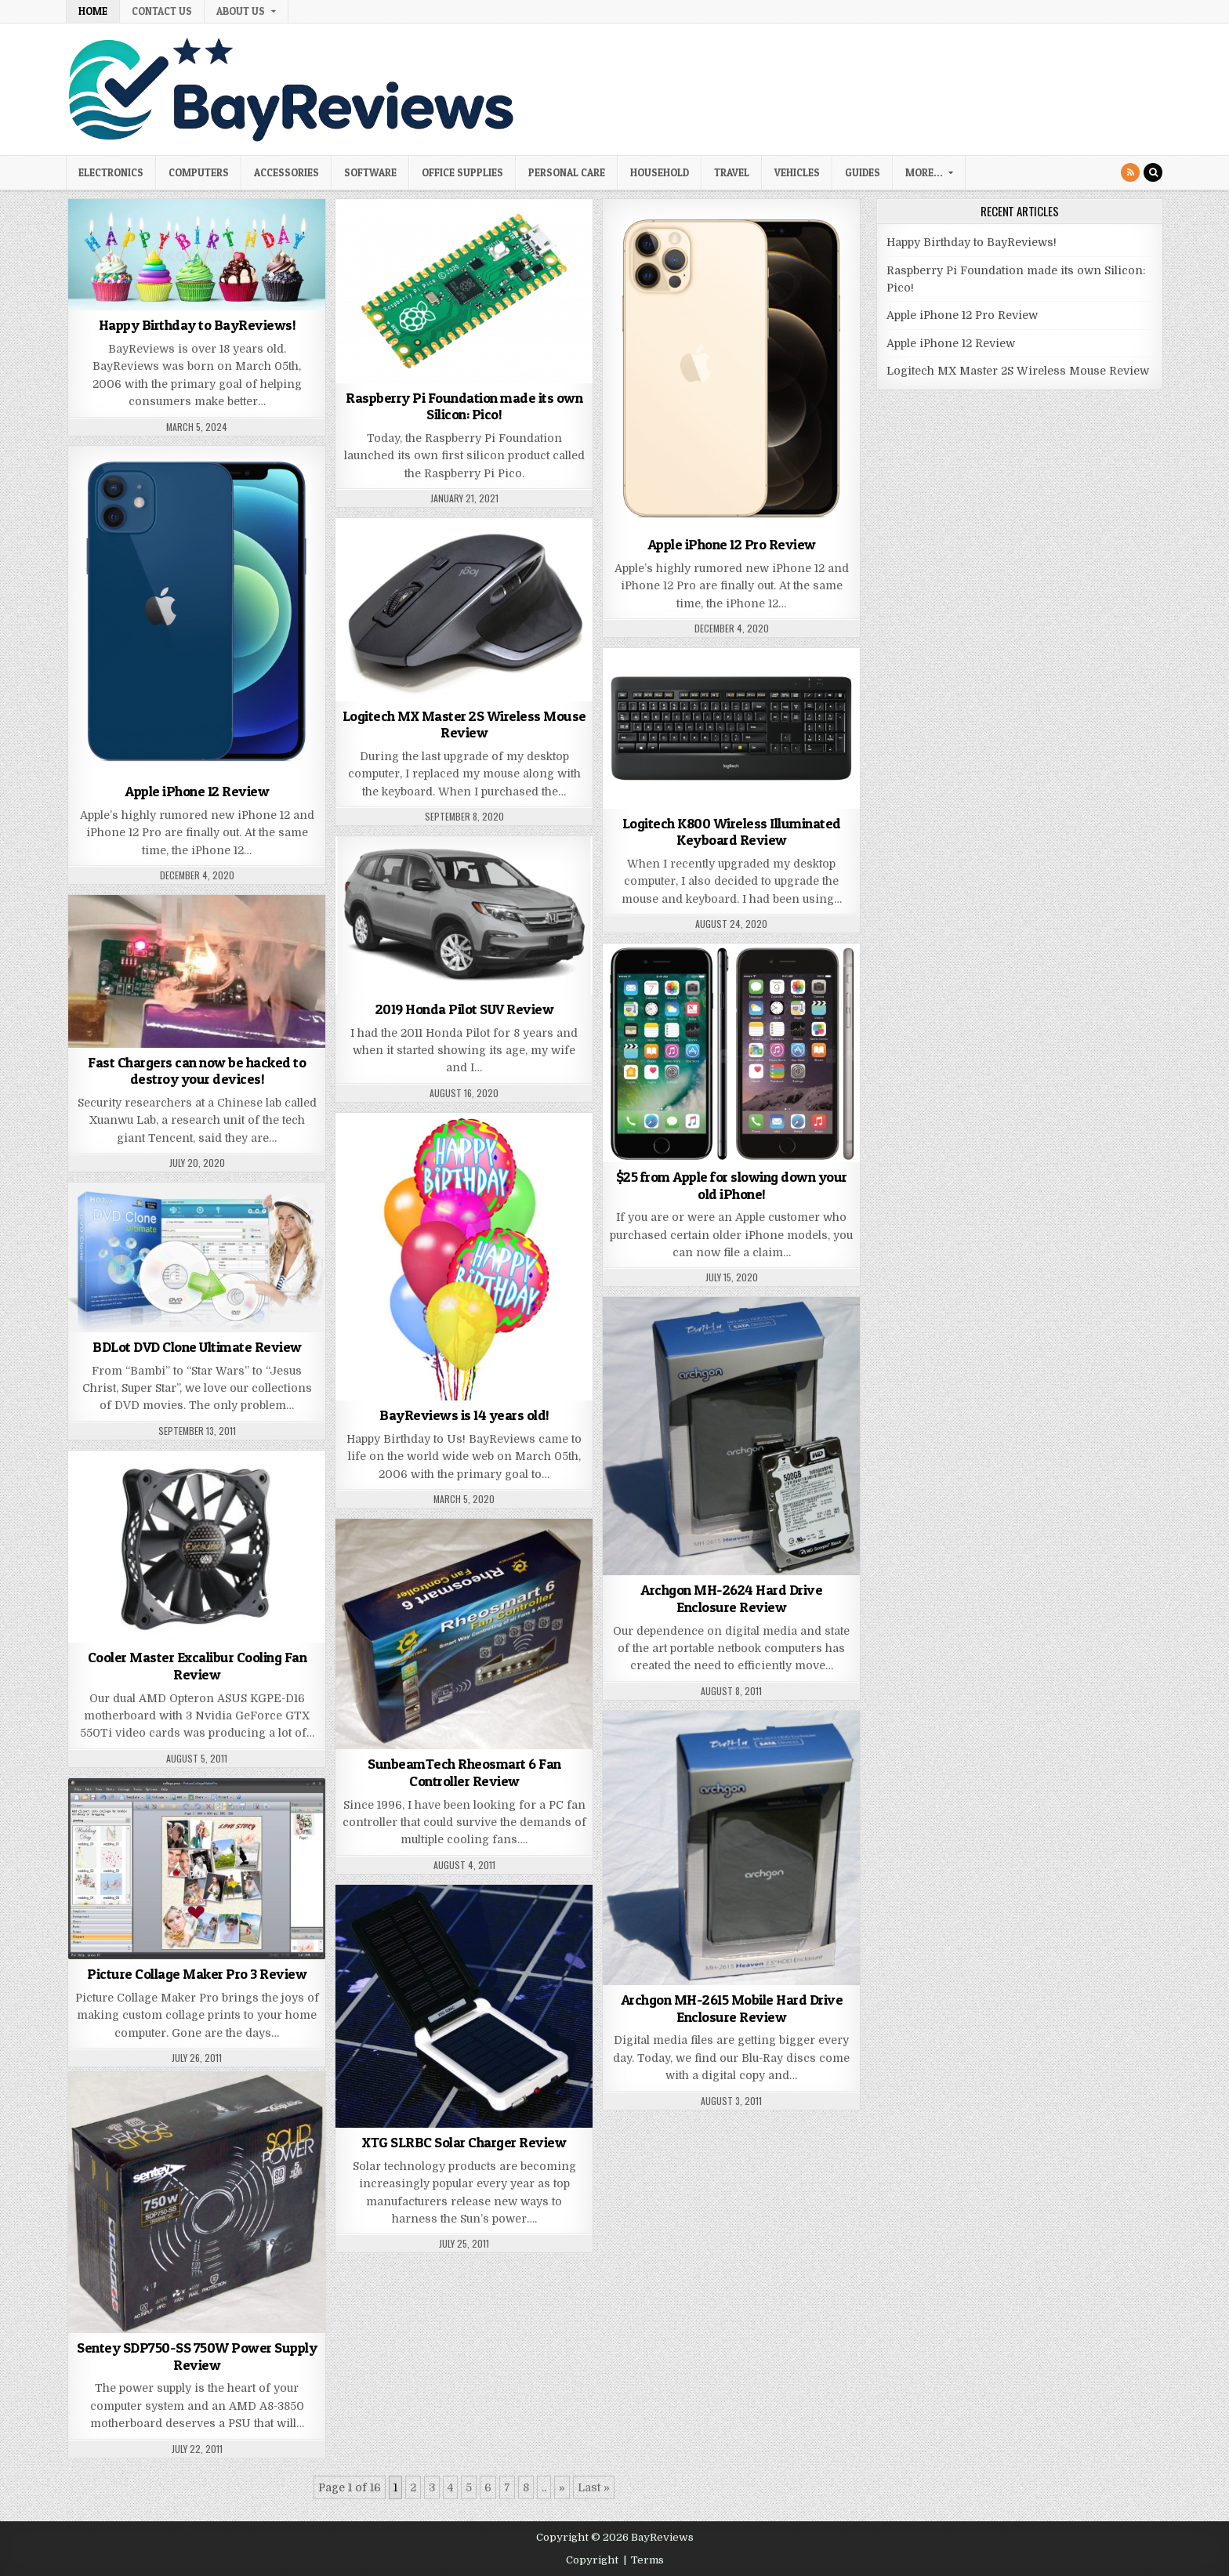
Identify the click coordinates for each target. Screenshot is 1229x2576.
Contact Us (162, 11)
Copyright (592, 2560)
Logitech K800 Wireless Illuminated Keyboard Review (731, 832)
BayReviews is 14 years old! (464, 1415)
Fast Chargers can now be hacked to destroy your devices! (197, 1071)
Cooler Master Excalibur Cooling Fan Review (197, 1666)
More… (923, 172)
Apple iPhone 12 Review (197, 791)
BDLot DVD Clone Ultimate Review (197, 1347)
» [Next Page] (562, 2487)
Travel (731, 172)
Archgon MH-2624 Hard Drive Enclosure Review (731, 1598)
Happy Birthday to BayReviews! (197, 325)
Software (370, 172)
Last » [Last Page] (594, 2487)
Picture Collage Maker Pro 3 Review (196, 1974)
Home (92, 11)
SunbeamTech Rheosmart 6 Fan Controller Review (464, 1772)
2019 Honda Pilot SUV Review (464, 1009)
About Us (240, 11)
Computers (199, 172)
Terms (647, 2560)
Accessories (286, 172)
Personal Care (566, 172)
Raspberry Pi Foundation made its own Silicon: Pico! (464, 406)
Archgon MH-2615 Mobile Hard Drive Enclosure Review (732, 2008)
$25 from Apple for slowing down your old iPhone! (731, 1185)
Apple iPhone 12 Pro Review (731, 544)
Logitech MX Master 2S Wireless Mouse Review (464, 724)
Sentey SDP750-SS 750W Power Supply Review (197, 2356)
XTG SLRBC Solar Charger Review (464, 2142)
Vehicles (797, 172)
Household (659, 172)
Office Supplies (462, 172)
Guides (862, 172)
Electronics (110, 172)
